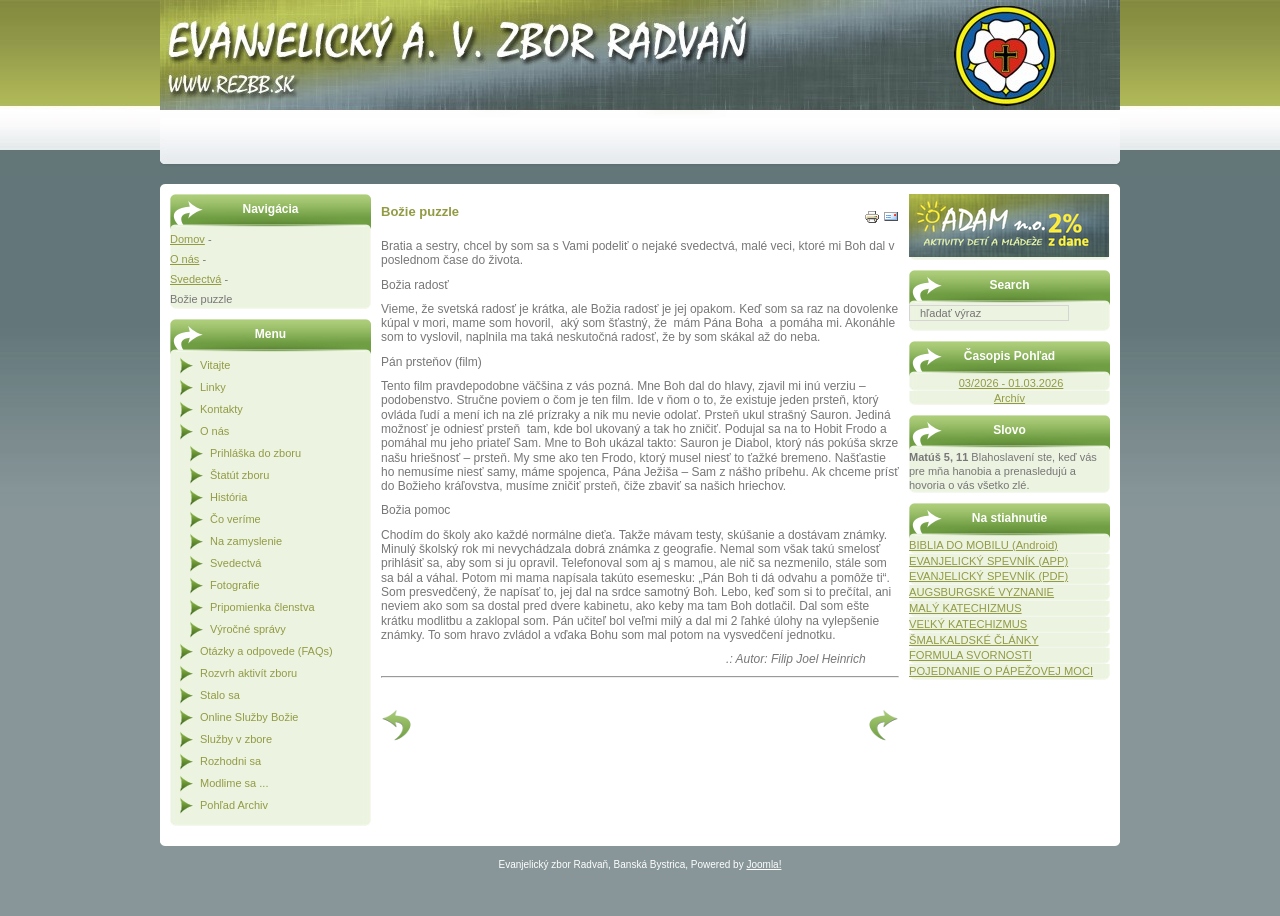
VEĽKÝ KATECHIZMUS (968, 624)
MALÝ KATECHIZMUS (965, 608)
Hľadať (1100, 335)
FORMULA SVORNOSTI (970, 655)
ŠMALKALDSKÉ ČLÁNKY (974, 640)
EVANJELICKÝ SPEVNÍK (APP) (988, 561)
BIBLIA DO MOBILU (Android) (983, 545)
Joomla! (763, 864)
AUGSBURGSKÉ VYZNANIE (981, 592)
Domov (187, 239)
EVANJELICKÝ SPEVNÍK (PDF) (988, 576)
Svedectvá (195, 279)
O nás (184, 259)
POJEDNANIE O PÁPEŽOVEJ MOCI (1001, 671)
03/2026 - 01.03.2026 (1011, 383)
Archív (1009, 398)
